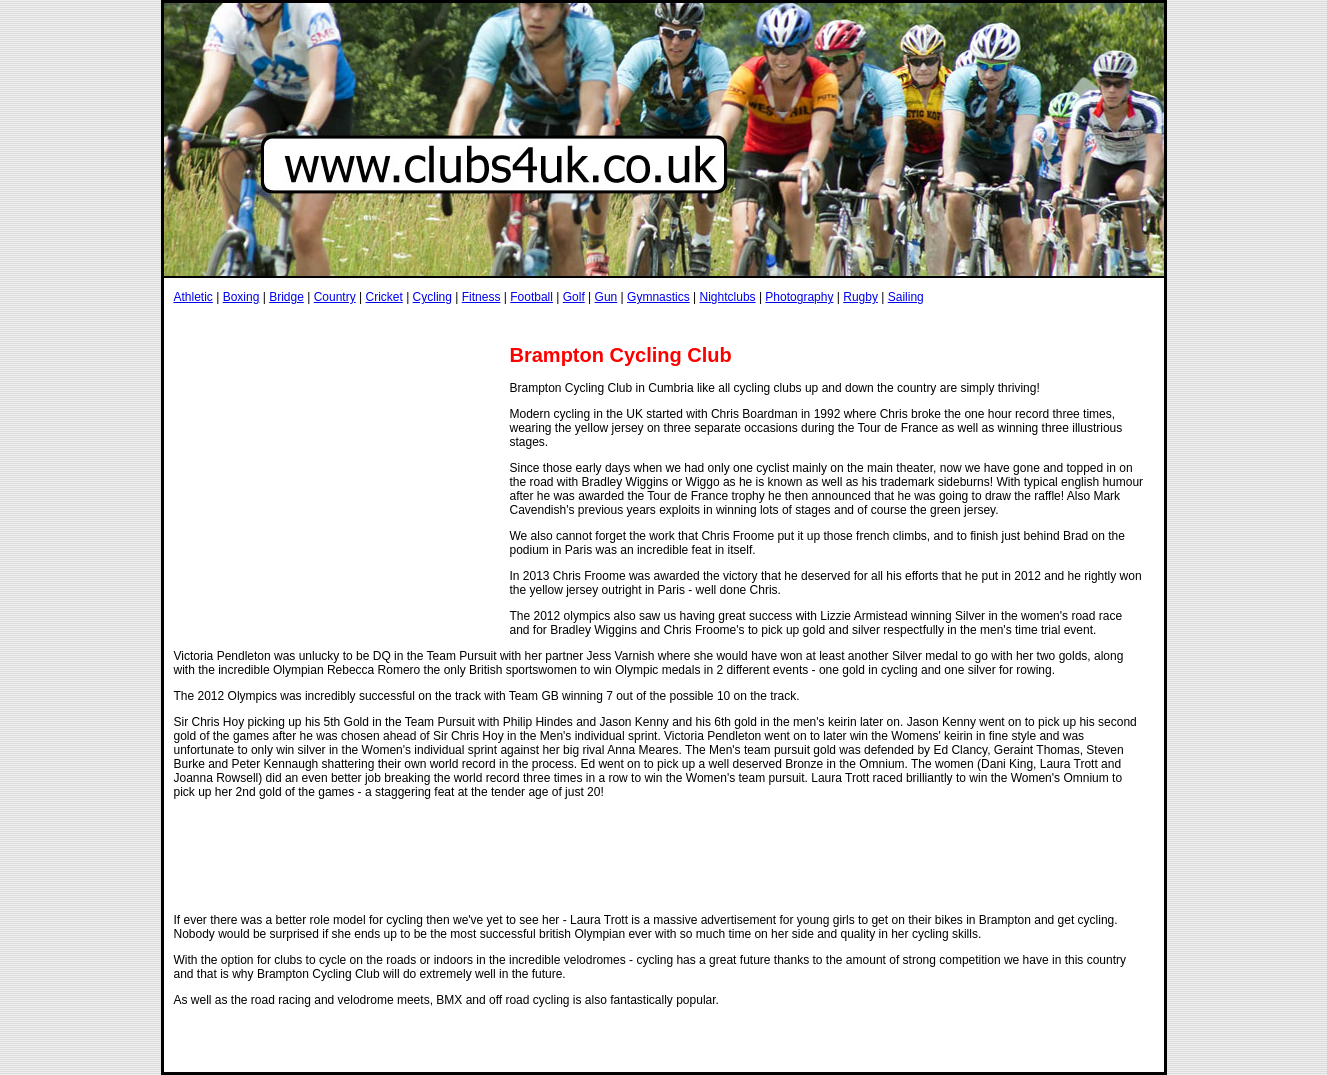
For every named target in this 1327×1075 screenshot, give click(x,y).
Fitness (481, 297)
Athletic (193, 297)
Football (531, 297)
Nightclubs (728, 297)
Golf (574, 297)
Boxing (241, 297)
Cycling (432, 297)
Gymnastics (658, 297)
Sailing (906, 297)
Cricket (383, 297)
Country (335, 297)
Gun (606, 297)
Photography (799, 297)
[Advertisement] (538, 323)
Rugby (860, 297)
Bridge (286, 297)
